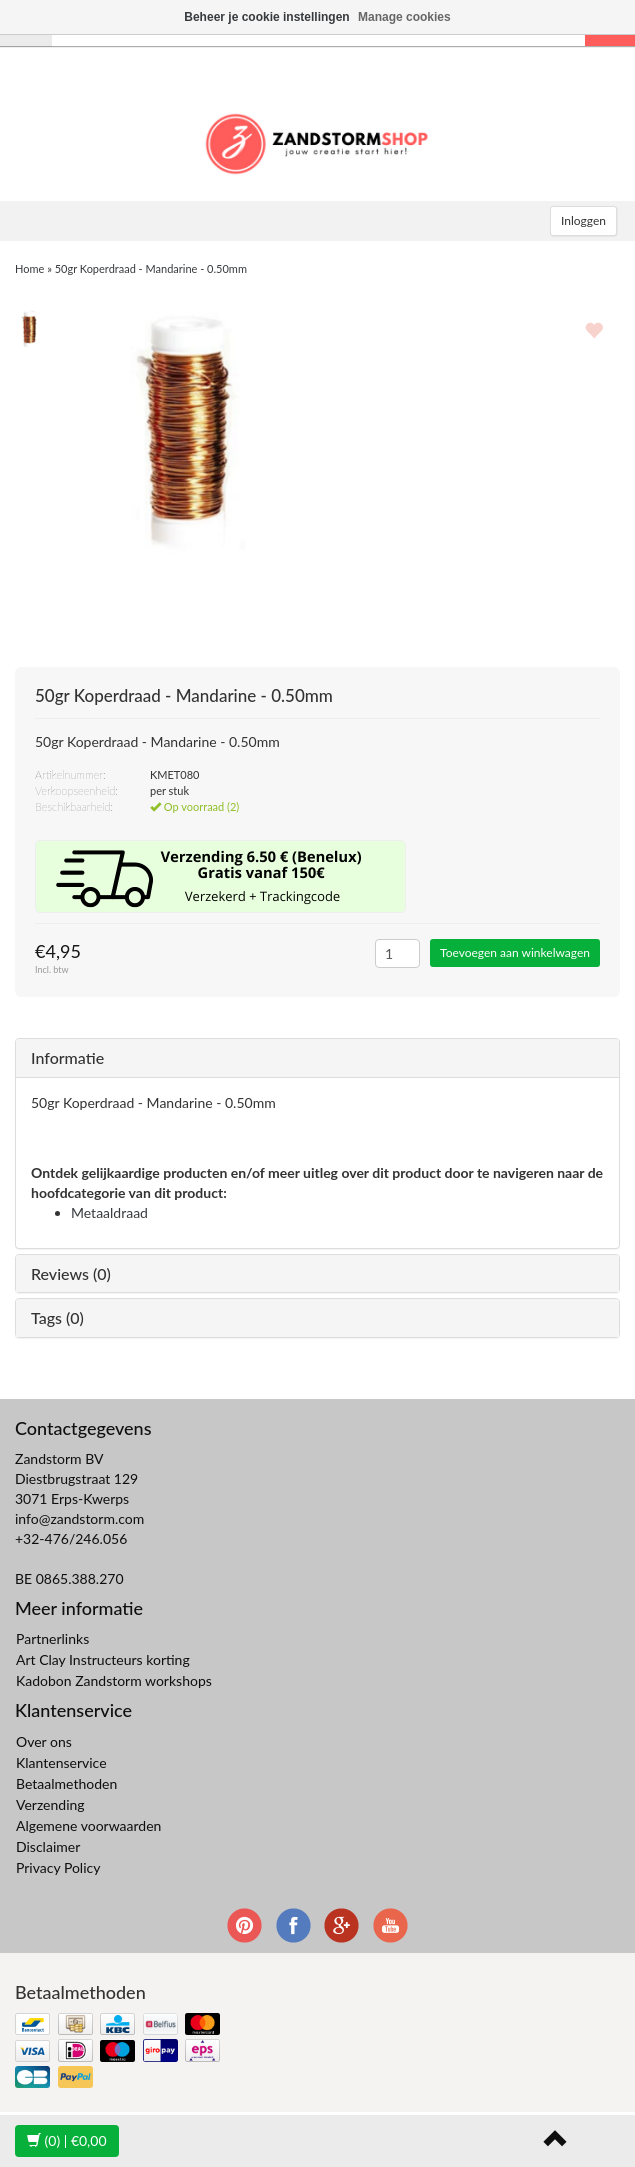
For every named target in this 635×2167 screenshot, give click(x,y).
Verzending (50, 1804)
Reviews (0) (71, 1273)
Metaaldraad (109, 1212)
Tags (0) (57, 1317)
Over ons (44, 1741)
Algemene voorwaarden (88, 1825)
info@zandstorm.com (79, 1518)
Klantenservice (61, 1762)
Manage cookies (404, 17)
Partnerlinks (52, 1638)
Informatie (67, 1057)
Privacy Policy (58, 1867)
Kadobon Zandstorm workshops (114, 1680)
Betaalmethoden (66, 1783)
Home (29, 268)
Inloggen (583, 220)
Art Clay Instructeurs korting (103, 1659)
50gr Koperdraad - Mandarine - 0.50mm (151, 268)
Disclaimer (48, 1846)
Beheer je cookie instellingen (266, 17)
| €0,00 (67, 2140)
